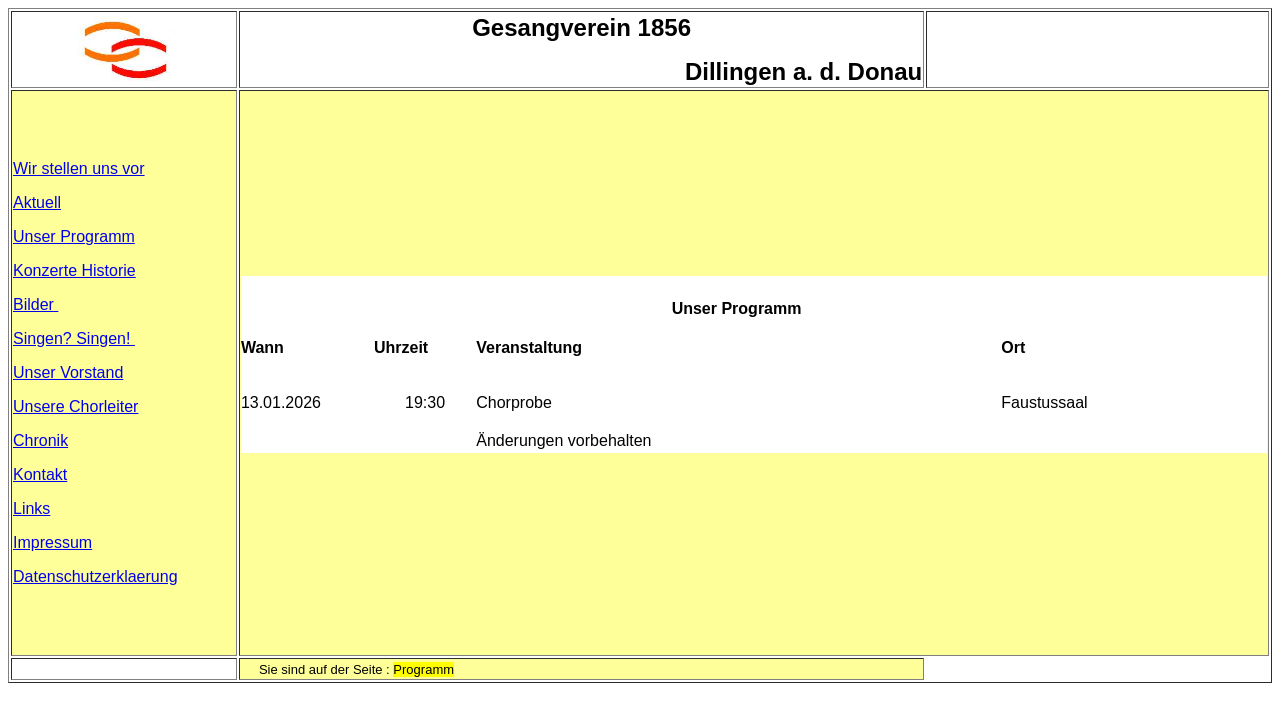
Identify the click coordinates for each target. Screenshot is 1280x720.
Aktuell (37, 202)
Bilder (35, 304)
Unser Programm (74, 236)
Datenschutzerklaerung (95, 576)
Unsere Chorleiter (75, 406)
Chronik (40, 440)
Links (31, 508)
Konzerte (74, 270)
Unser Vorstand (68, 372)
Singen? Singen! (74, 338)
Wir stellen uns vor (79, 168)
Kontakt (40, 474)
